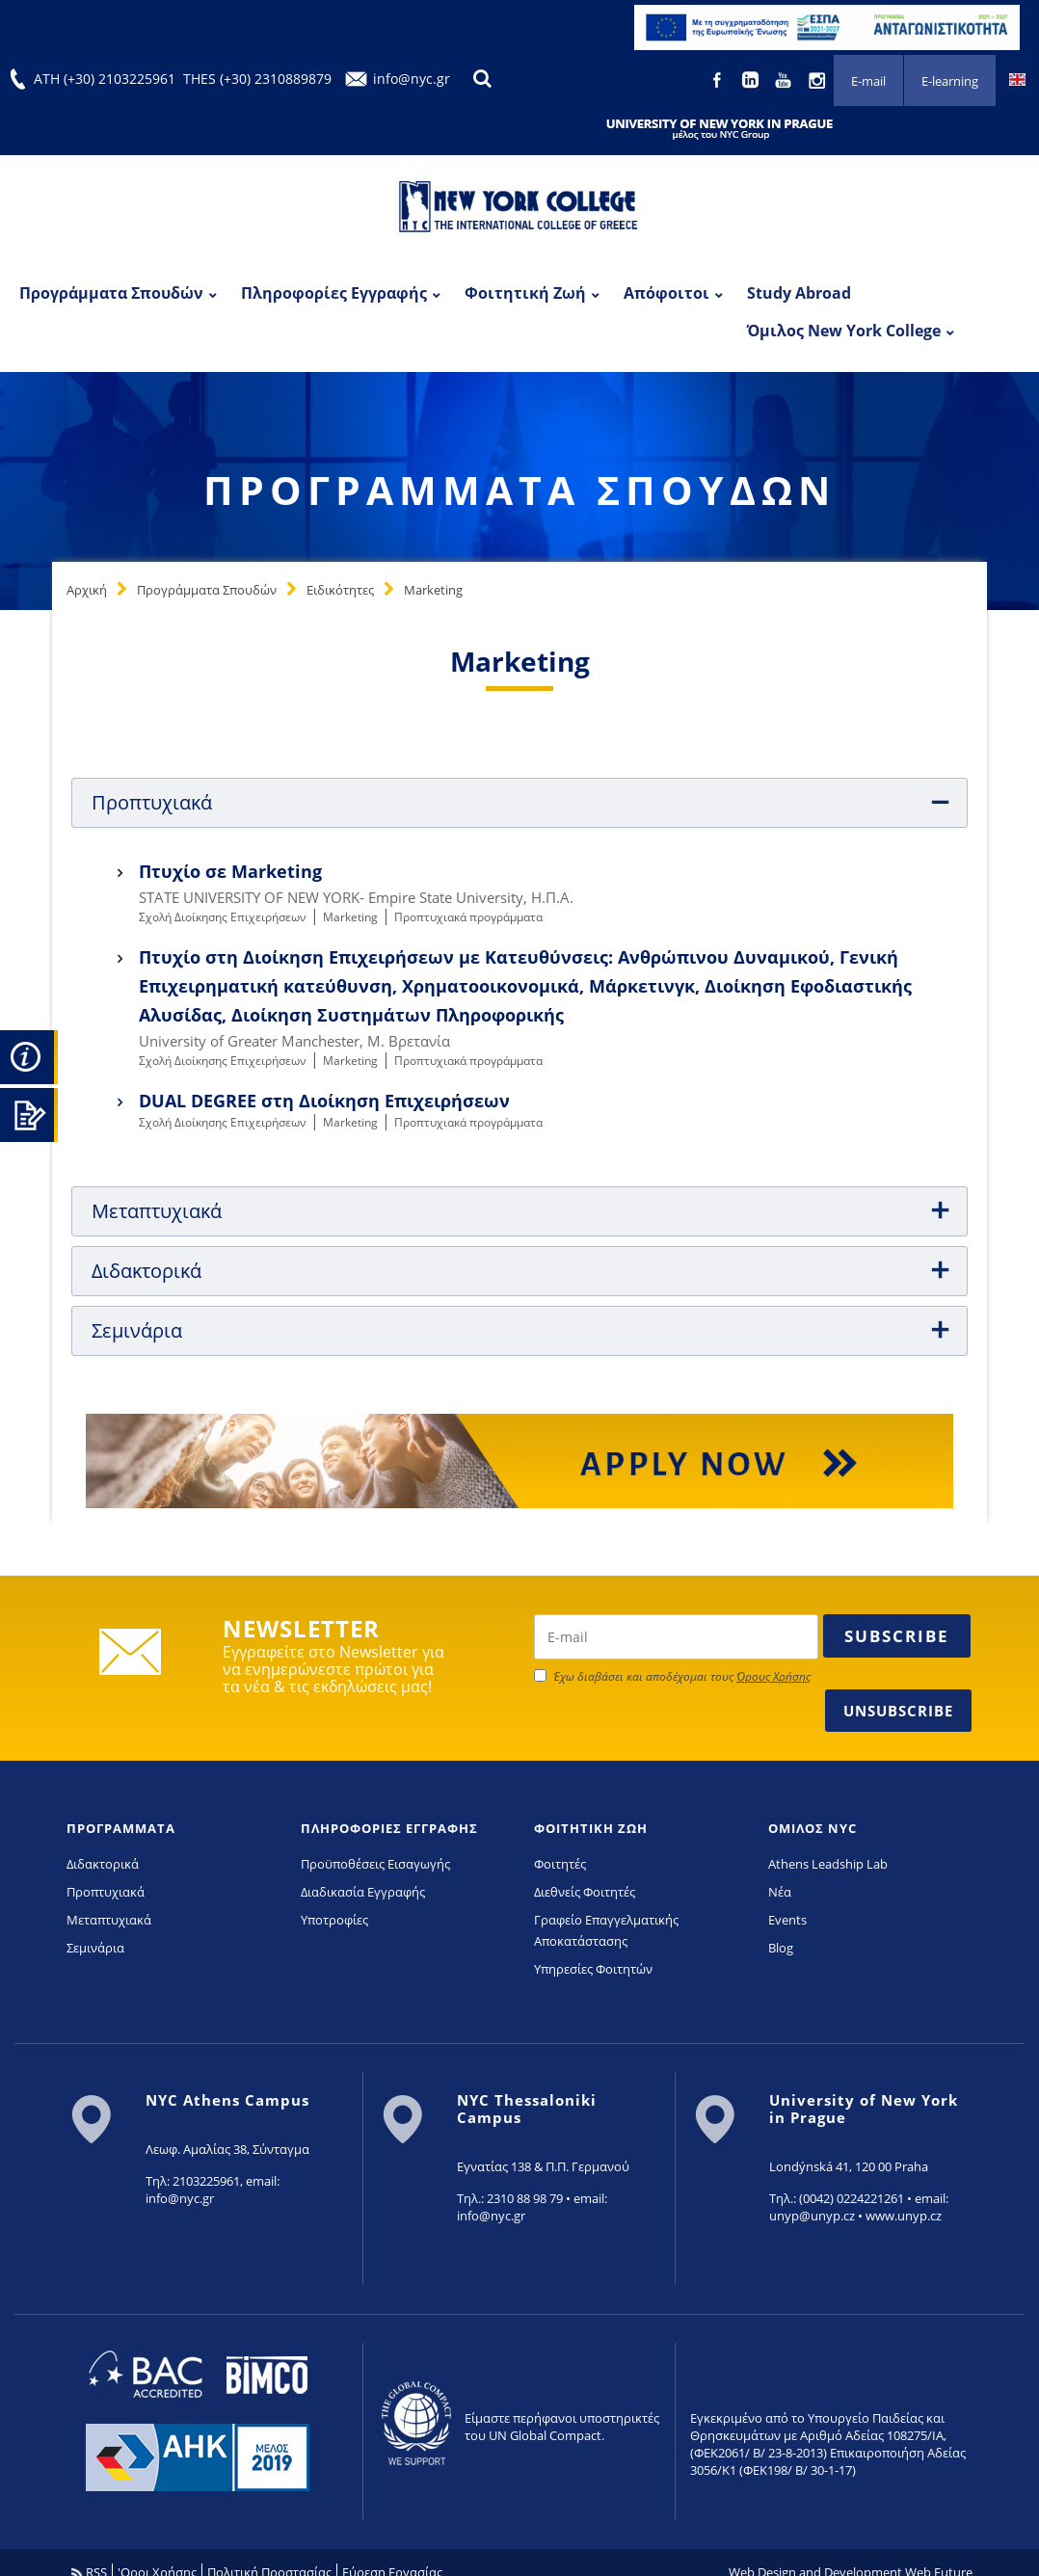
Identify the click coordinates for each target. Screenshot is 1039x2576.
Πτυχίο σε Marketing (230, 871)
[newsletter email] (676, 1637)
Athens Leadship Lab (828, 1863)
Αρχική (87, 589)
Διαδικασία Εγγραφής (363, 1891)
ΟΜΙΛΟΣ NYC (812, 1828)
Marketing (433, 589)
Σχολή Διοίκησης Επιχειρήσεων (222, 917)
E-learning (949, 81)
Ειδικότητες (340, 589)
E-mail (868, 81)
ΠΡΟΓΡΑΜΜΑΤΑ (121, 1828)
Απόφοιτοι (666, 293)
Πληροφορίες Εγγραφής (334, 293)
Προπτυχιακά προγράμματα (468, 917)
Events (787, 1919)
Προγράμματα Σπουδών (111, 293)
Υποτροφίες (334, 1919)
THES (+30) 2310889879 (257, 78)
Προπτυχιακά (106, 1891)
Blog (780, 1947)
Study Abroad (799, 293)
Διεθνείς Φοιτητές (584, 1891)
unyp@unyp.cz (812, 2215)
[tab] (519, 803)
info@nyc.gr (411, 78)
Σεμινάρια (95, 1947)
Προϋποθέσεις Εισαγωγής (375, 1863)
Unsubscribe (898, 1710)
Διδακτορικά (103, 1863)
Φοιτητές (560, 1863)
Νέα (779, 1891)
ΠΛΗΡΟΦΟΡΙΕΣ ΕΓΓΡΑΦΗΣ (389, 1828)
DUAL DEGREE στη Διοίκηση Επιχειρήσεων (324, 1100)
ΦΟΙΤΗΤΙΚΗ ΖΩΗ (591, 1828)
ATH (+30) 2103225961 (104, 78)
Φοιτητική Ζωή (525, 293)
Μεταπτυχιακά (109, 1919)
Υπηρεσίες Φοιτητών (593, 1969)
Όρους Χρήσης (773, 1676)
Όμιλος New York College (844, 330)
